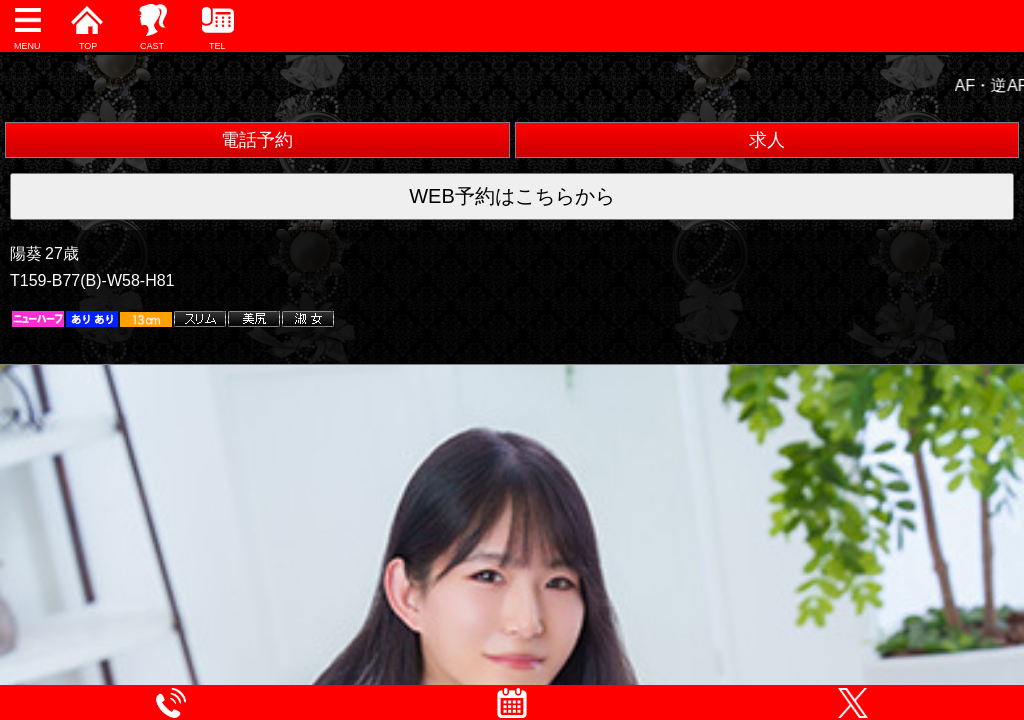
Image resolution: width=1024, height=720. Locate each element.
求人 (767, 140)
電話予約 (257, 140)
